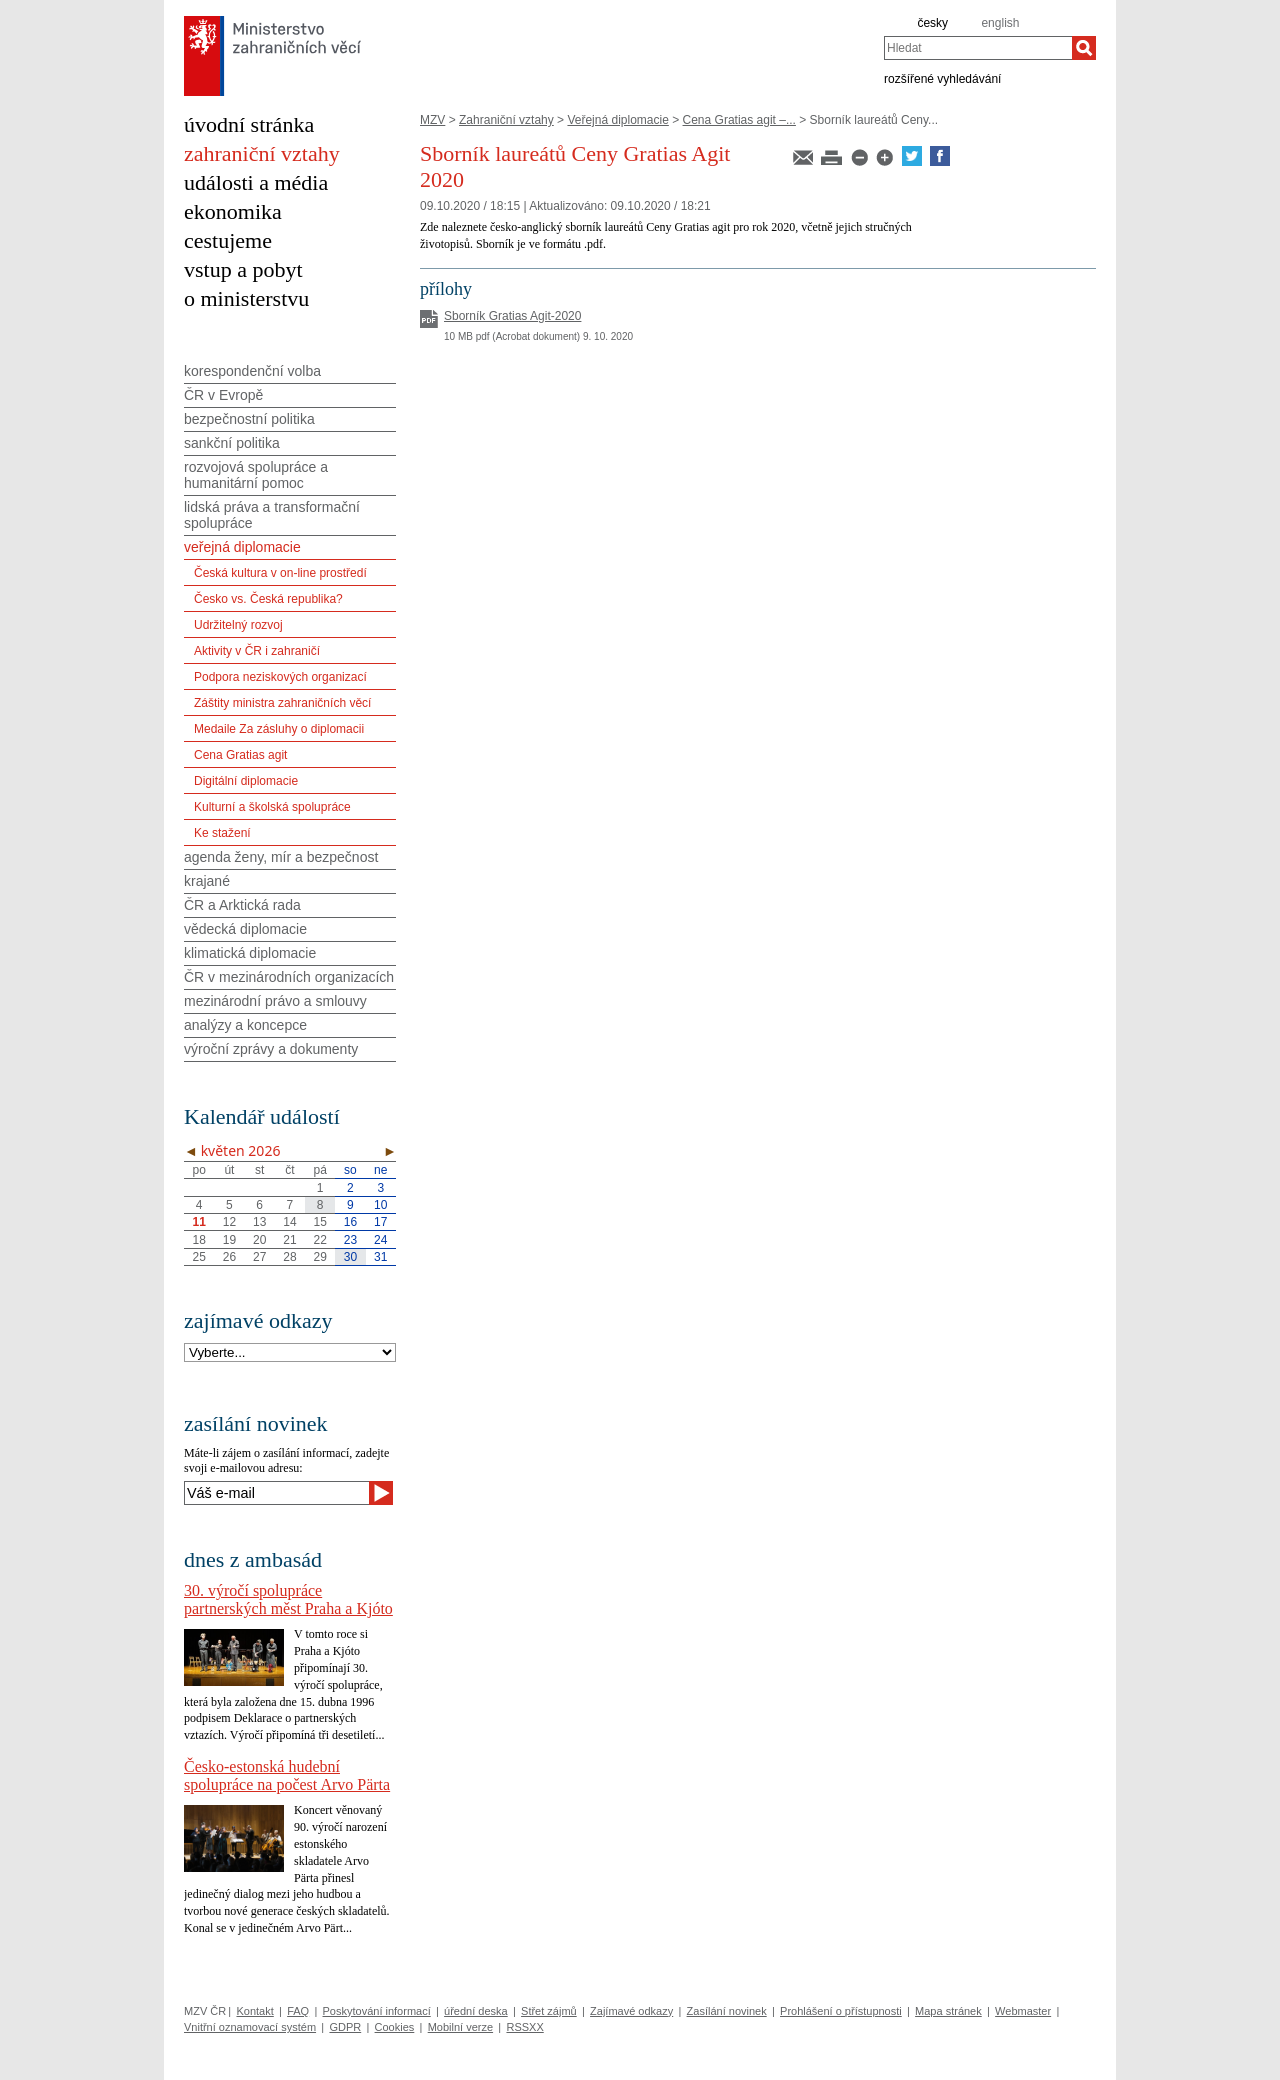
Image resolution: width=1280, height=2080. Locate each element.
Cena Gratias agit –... (739, 120)
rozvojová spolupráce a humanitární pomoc (256, 475)
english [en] (1000, 23)
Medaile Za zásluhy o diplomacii (279, 729)
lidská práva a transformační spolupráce (272, 515)
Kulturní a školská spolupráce (272, 807)
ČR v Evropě (223, 395)
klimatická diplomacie (250, 953)
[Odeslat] (381, 1493)
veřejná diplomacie (242, 547)
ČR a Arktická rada (242, 905)
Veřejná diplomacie (617, 120)
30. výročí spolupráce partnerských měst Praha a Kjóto (288, 1599)
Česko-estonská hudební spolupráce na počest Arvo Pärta (287, 1775)
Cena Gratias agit (240, 755)
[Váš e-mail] (276, 1493)
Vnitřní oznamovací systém (250, 2027)
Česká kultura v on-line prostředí (280, 573)
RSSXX (524, 2027)
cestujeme (228, 240)
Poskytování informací (377, 2011)
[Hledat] (1084, 48)
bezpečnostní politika (249, 419)
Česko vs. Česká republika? (268, 599)
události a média (256, 182)
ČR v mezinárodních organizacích (289, 977)
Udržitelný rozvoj (238, 625)
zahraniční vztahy (262, 153)
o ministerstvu (246, 298)
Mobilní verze (460, 2027)
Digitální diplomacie (246, 781)
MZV (432, 120)
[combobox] (978, 48)
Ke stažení (222, 833)
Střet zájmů (549, 2011)
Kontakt (254, 2011)
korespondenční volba (252, 371)
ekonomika (233, 211)
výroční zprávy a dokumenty (271, 1049)
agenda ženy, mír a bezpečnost (281, 857)
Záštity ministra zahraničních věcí (282, 703)
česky (932, 23)
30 (350, 1257)
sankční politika (232, 443)
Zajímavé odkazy (631, 2011)
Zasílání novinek (727, 2011)
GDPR (345, 2027)
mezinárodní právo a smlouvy (275, 1001)
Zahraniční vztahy (506, 120)
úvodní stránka (249, 124)
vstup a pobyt (243, 269)
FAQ (298, 2011)
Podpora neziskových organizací (280, 677)
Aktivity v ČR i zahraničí (257, 651)
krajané (207, 881)
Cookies (395, 2027)
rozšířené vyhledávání (942, 78)
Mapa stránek (948, 2011)
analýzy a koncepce (245, 1025)
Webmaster (1023, 2011)
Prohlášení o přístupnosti (841, 2011)
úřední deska (476, 2011)
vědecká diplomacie (245, 929)
